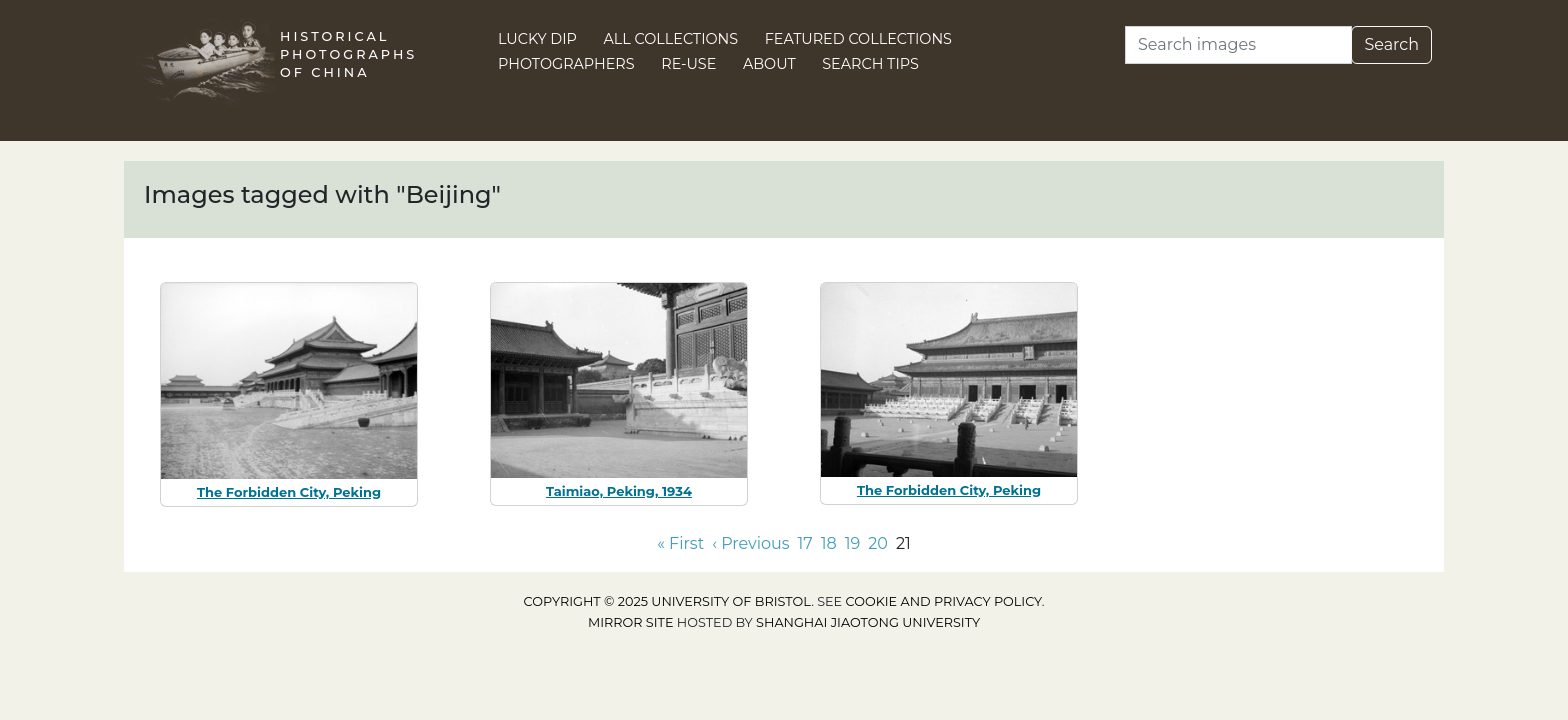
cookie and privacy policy (944, 601)
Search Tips (870, 64)
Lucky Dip (537, 39)
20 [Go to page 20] (878, 543)
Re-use (688, 64)
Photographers (566, 64)
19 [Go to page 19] (853, 543)
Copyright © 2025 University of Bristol (668, 601)
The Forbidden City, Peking (289, 492)
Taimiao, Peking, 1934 (619, 491)
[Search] (1238, 45)
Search (1391, 44)
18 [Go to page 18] (829, 543)
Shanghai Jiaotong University (868, 622)
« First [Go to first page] (680, 543)
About (769, 64)
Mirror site (631, 622)
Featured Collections (858, 39)
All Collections (671, 39)
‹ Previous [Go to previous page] (750, 543)
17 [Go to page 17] (805, 543)
